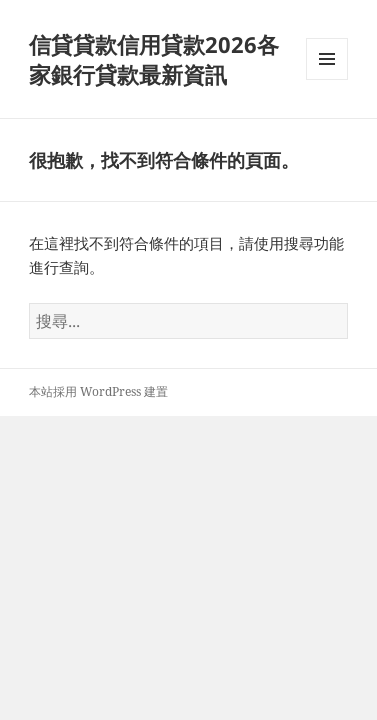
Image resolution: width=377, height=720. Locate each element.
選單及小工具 (327, 79)
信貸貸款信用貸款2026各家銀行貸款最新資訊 (154, 59)
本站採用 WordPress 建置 (98, 391)
